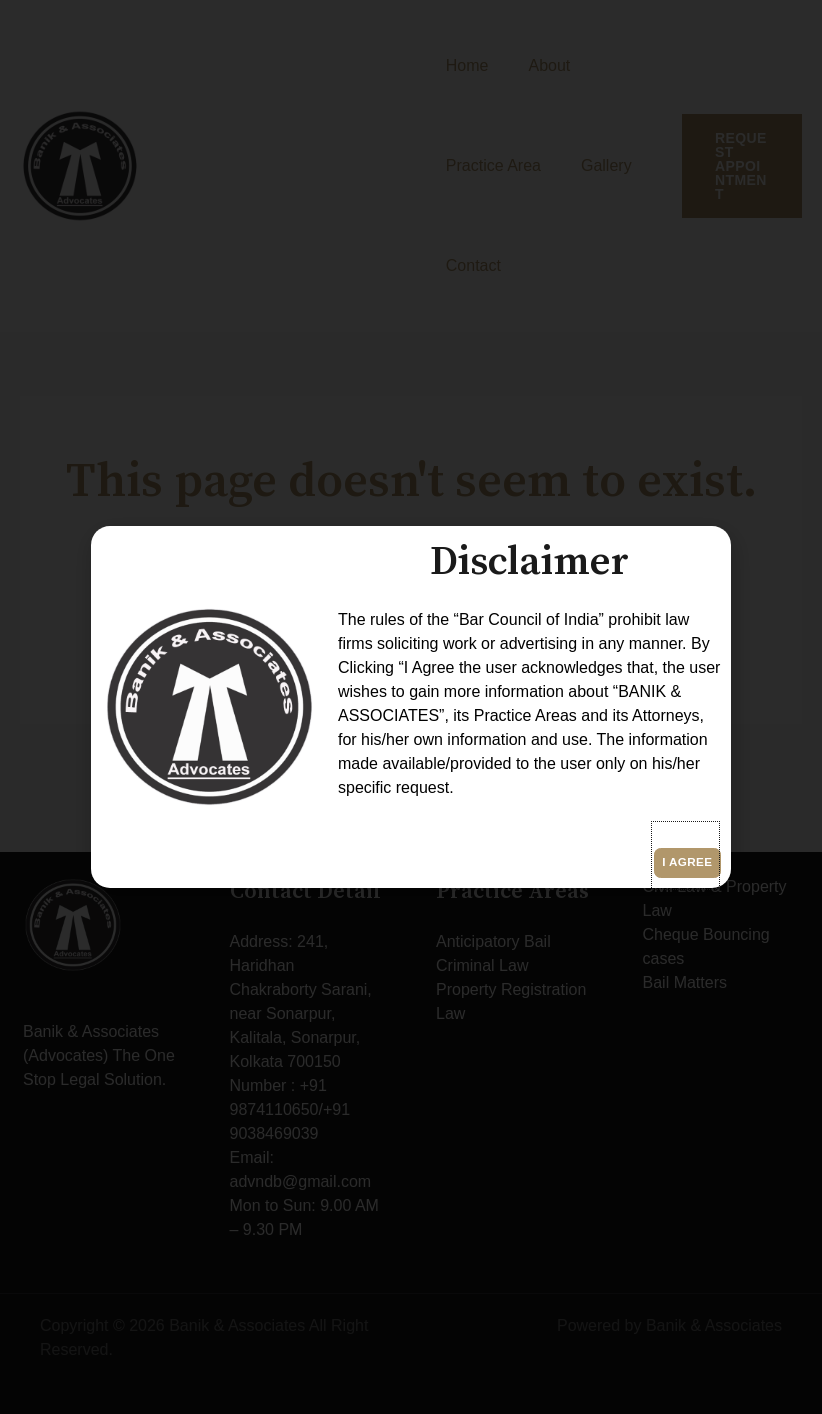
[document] (411, 707)
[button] (685, 855)
